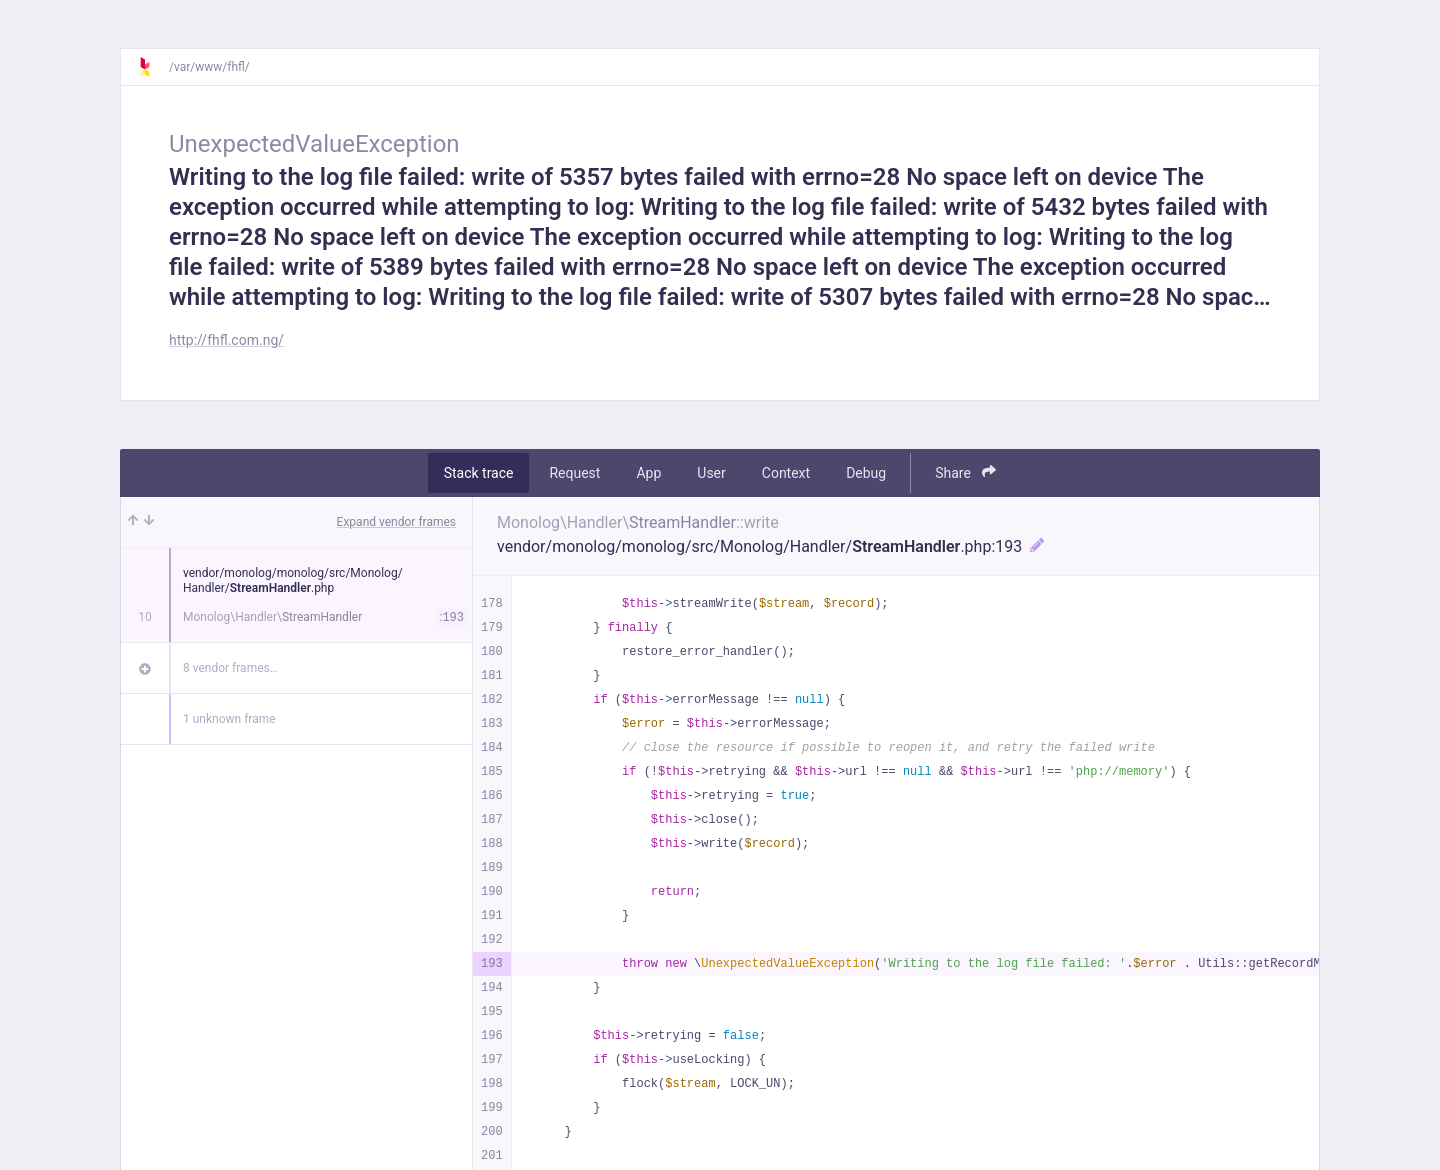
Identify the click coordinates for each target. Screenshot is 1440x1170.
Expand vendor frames (396, 522)
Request (574, 473)
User (711, 473)
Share (965, 472)
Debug (866, 473)
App (648, 473)
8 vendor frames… (230, 668)
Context (786, 473)
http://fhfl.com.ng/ (226, 340)
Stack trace (479, 473)
